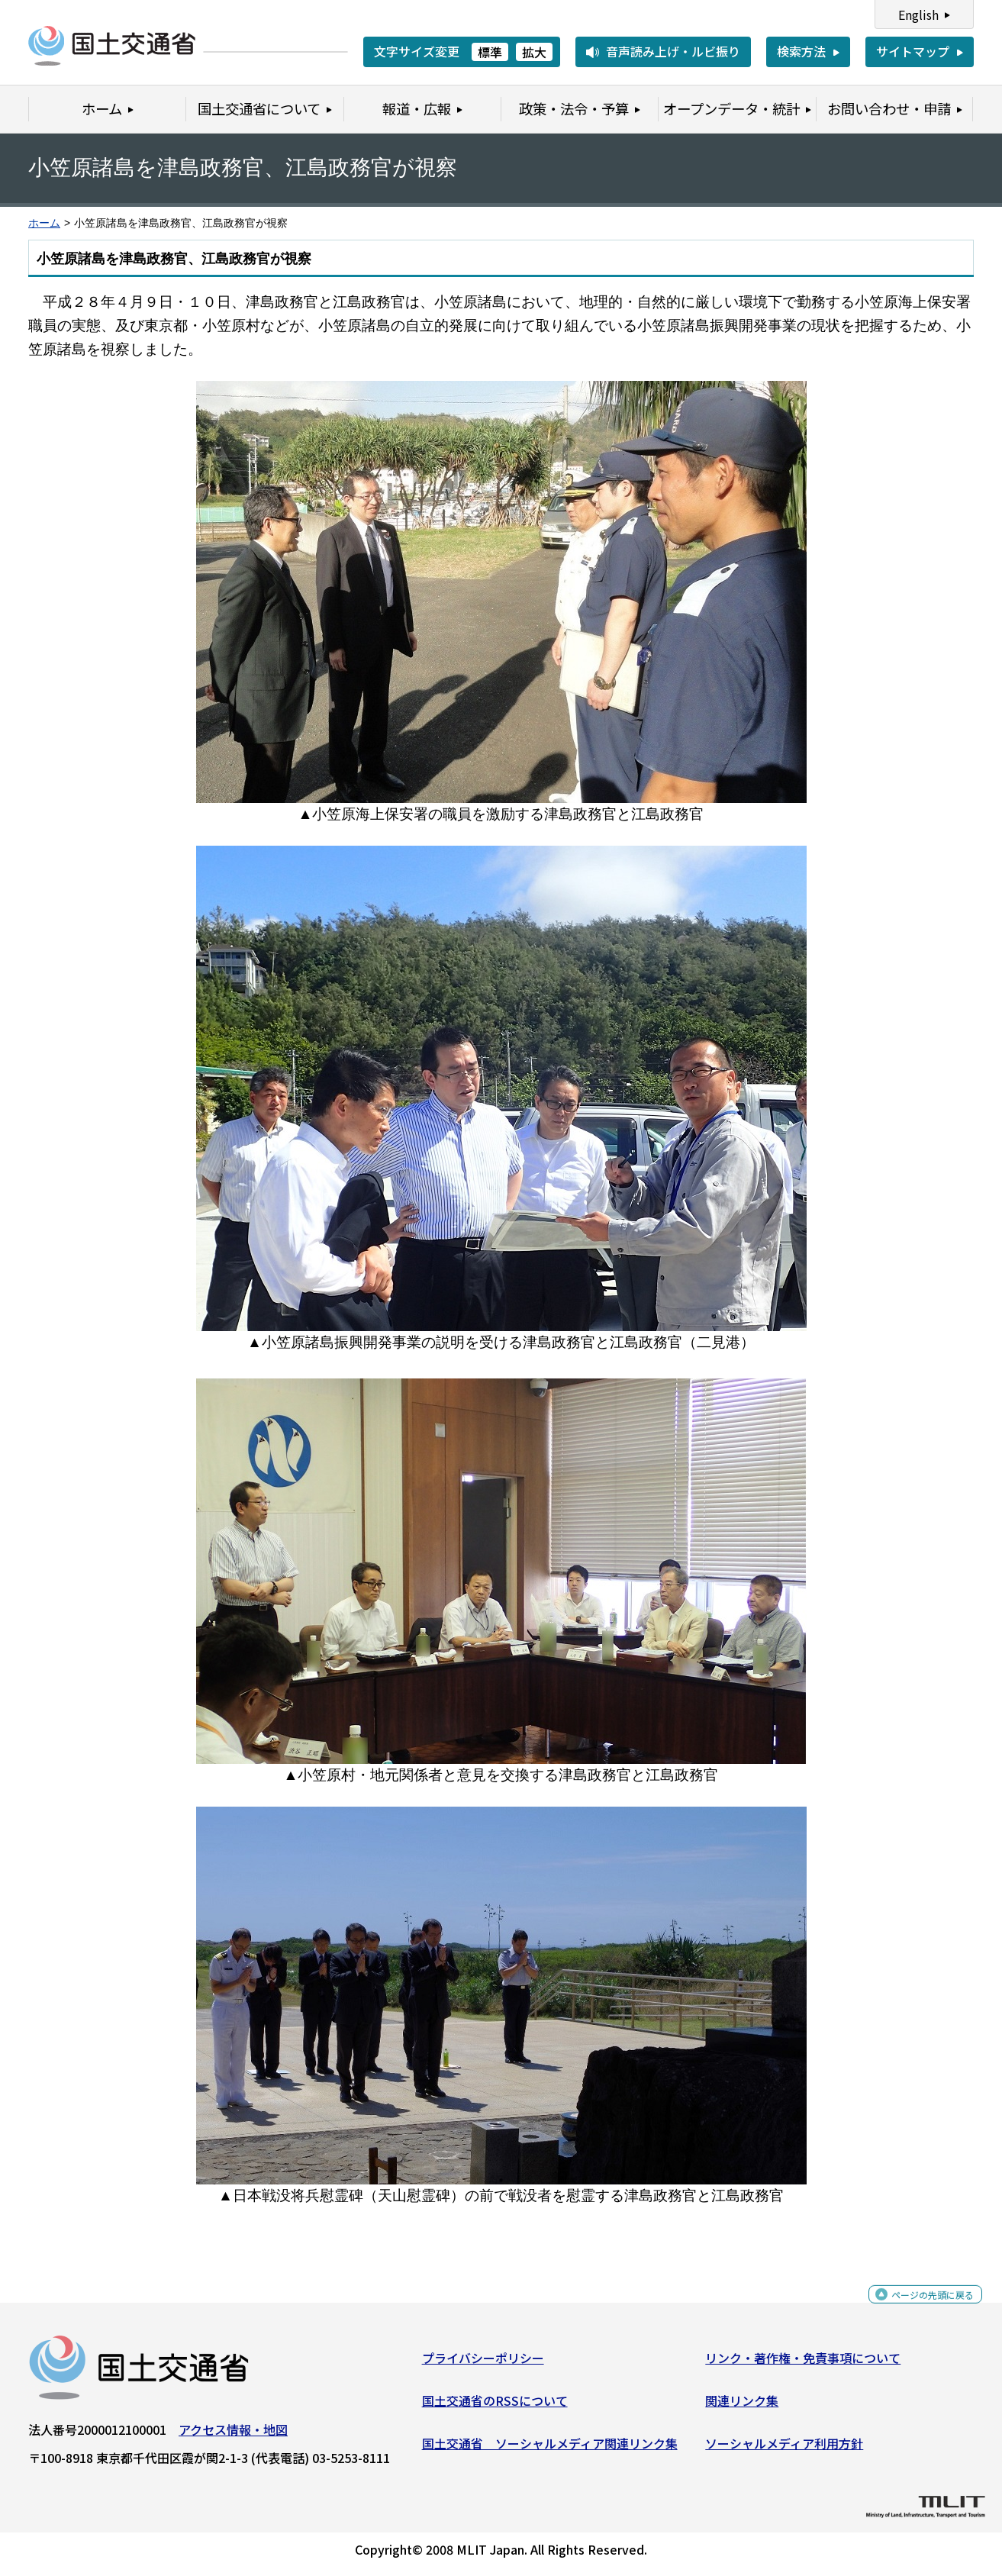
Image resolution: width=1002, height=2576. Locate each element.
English (918, 14)
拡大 (534, 52)
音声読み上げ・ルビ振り (673, 51)
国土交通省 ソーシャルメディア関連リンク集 (550, 2448)
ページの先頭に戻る (919, 2308)
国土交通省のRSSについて (495, 2406)
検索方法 (801, 51)
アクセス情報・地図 (233, 2435)
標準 (490, 52)
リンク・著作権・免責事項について (803, 2364)
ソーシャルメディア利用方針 (784, 2448)
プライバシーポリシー (483, 2364)
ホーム (44, 223)
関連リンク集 (741, 2406)
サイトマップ (912, 51)
